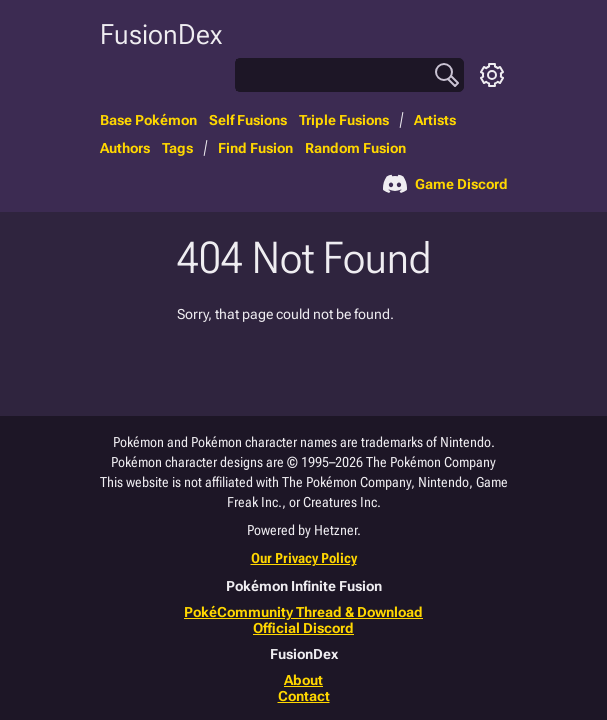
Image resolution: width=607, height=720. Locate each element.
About (303, 680)
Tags (177, 148)
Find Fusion (255, 148)
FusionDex (161, 34)
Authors (125, 148)
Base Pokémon (148, 120)
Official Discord (303, 628)
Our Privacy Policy (304, 558)
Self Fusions (248, 120)
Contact (304, 696)
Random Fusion (355, 148)
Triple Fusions (344, 120)
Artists (435, 120)
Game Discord (445, 184)
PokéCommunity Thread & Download (303, 612)
